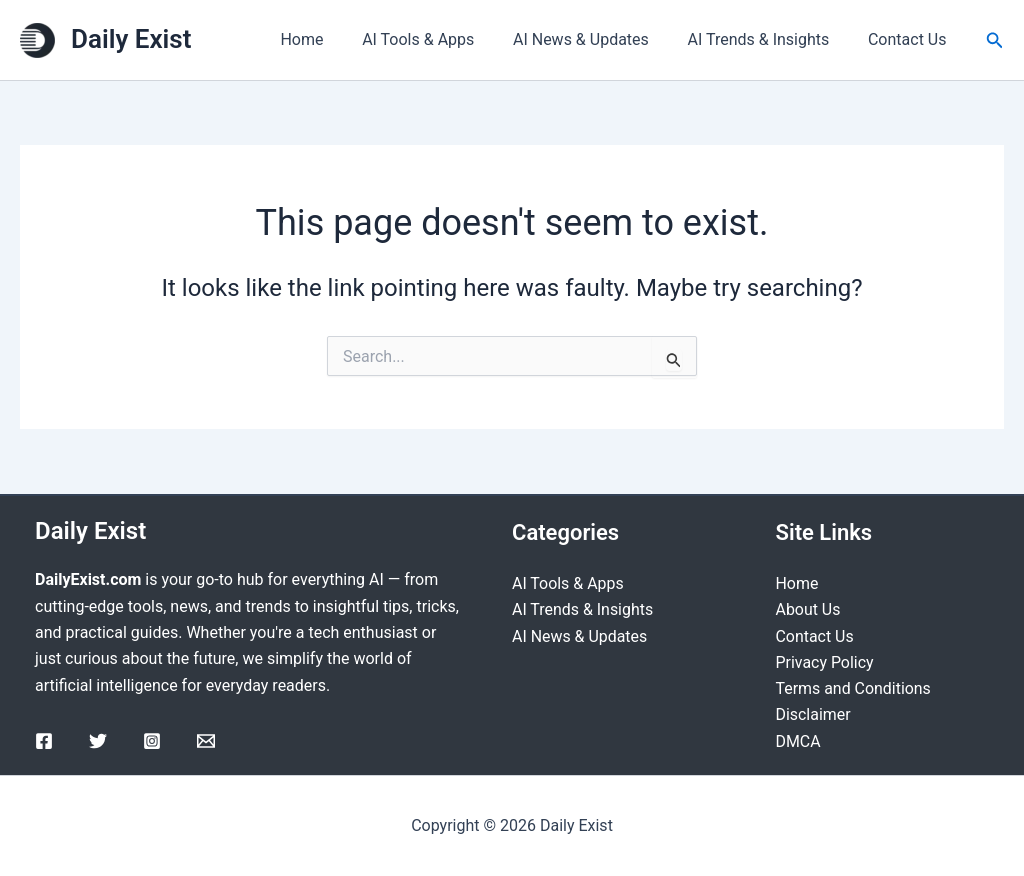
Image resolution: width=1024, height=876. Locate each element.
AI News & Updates (598, 39)
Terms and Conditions (854, 688)
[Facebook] (44, 740)
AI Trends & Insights (768, 39)
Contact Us (910, 39)
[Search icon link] (995, 40)
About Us (808, 609)
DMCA (798, 741)
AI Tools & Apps (441, 39)
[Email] (206, 740)
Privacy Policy (825, 662)
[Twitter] (98, 740)
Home (331, 39)
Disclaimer (813, 714)
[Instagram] (152, 740)
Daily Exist (131, 39)
